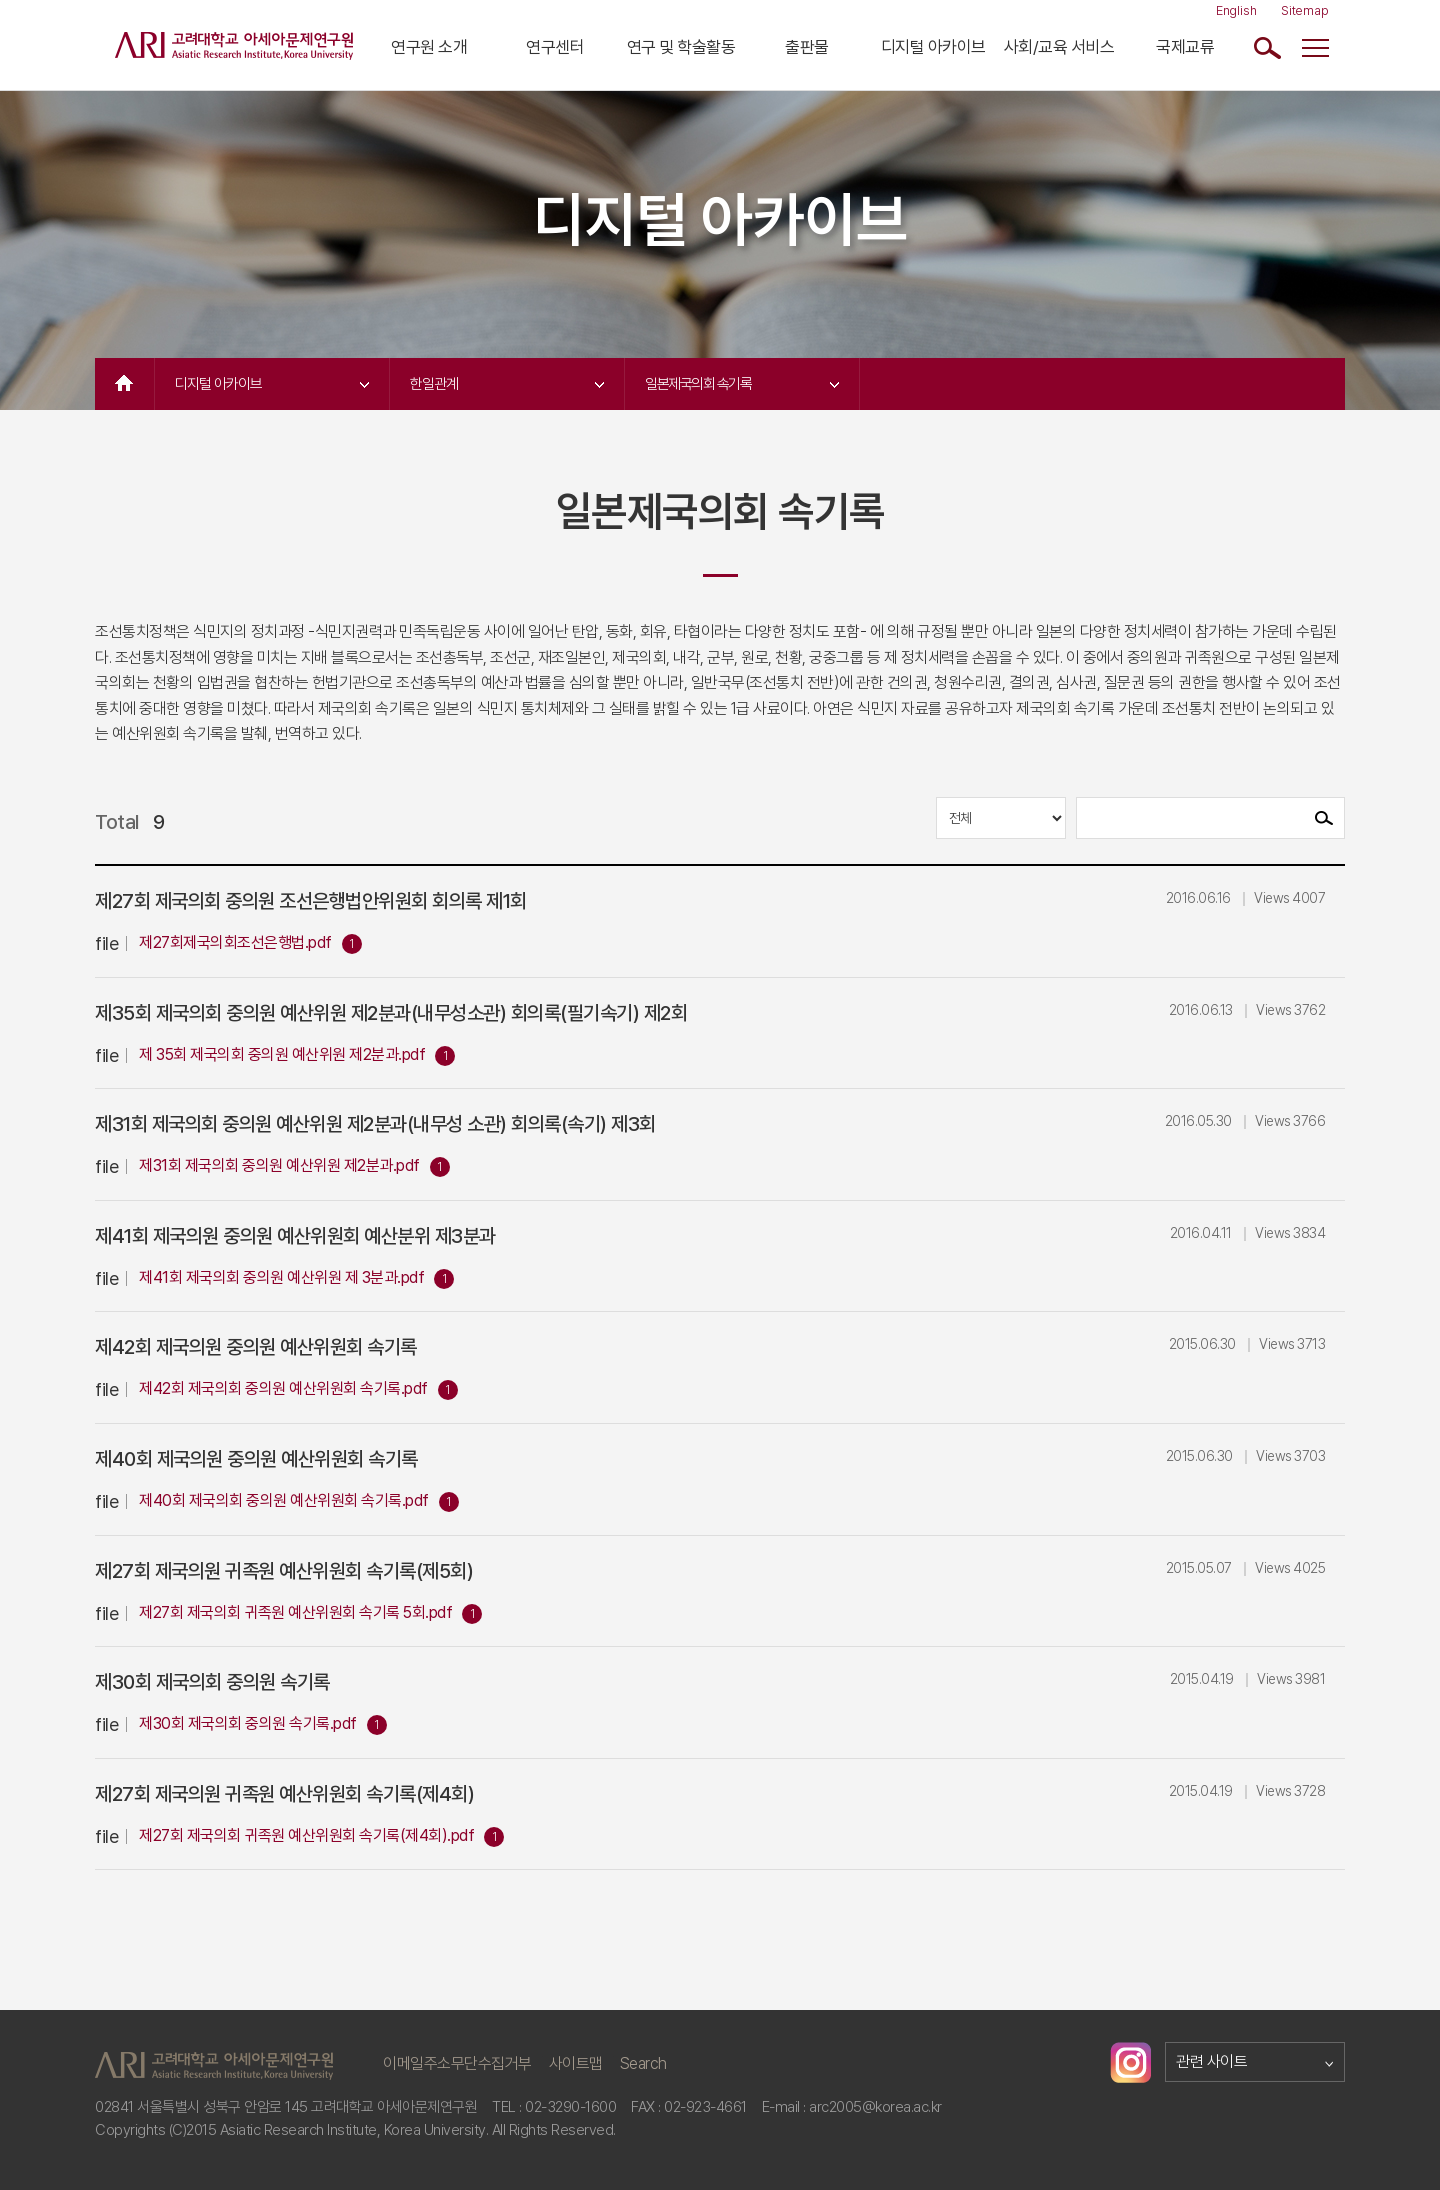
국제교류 (1185, 47)
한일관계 (507, 384)
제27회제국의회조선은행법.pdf (235, 942)
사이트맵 (576, 2063)
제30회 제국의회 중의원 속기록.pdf (248, 1723)
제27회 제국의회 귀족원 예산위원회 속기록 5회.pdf (295, 1612)
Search (643, 2063)
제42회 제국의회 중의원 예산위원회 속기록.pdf (283, 1388)
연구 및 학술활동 (681, 47)
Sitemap (1305, 10)
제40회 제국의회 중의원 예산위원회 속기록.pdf (284, 1500)
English (1236, 10)
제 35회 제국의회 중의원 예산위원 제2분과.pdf (282, 1054)
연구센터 (555, 47)
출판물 (807, 47)
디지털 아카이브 (933, 47)
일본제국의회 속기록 (742, 384)
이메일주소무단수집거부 (457, 2063)
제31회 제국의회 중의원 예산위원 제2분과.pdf (279, 1165)
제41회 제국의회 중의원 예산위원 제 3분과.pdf (281, 1277)
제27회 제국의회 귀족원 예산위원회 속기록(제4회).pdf (306, 1835)
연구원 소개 (429, 47)
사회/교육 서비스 (1059, 47)
